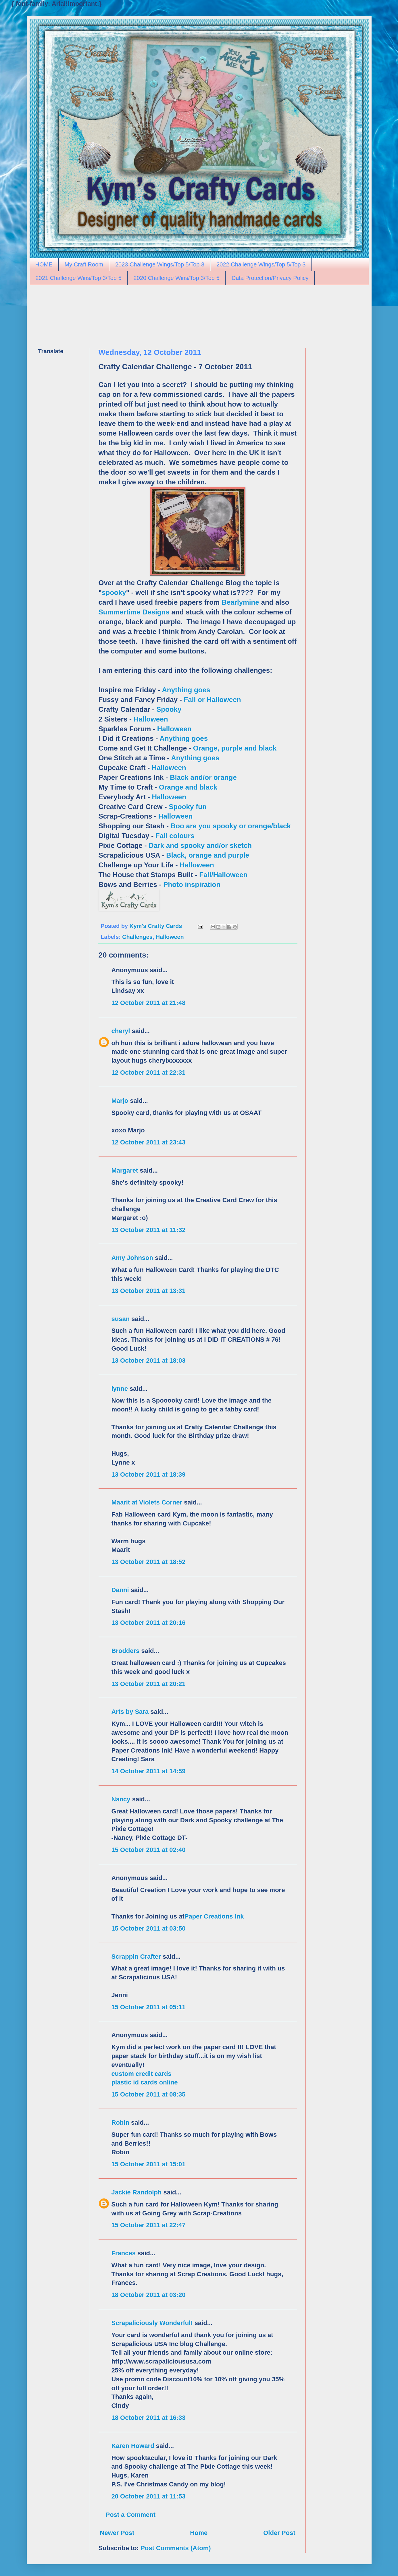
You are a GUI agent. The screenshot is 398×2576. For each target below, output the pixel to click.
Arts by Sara (130, 1711)
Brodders (125, 1650)
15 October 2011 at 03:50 (148, 1928)
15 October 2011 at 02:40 (148, 1849)
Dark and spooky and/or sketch (200, 845)
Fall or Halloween (212, 699)
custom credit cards (141, 2073)
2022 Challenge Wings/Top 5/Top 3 (260, 264)
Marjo (119, 1100)
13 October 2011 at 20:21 (148, 1683)
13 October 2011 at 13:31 (148, 1290)
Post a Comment (131, 2514)
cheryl (120, 1030)
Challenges (137, 937)
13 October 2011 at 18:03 (148, 1360)
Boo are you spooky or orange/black (231, 826)
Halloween (151, 719)
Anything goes (186, 690)
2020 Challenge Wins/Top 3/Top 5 (177, 278)
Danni (120, 1589)
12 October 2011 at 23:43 (148, 1142)
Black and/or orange (203, 777)
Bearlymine (240, 602)
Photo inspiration (191, 884)
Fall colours (175, 836)
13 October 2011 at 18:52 (148, 1561)
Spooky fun (188, 807)
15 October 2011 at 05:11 (148, 2007)
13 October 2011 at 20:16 (148, 1622)
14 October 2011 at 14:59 (148, 1771)
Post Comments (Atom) (176, 2548)
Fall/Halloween (223, 875)
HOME (44, 264)
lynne (119, 1388)
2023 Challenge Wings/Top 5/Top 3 (159, 264)
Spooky (168, 709)
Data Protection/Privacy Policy (270, 278)
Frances (123, 2253)
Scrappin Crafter (136, 1956)
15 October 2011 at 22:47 (148, 2225)
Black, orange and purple (207, 855)
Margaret (124, 1170)
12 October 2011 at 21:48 (148, 1002)
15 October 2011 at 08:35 (148, 2094)
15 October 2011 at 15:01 (148, 2164)
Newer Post (117, 2532)
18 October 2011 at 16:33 (148, 2417)
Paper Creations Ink (214, 1916)
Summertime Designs (134, 612)
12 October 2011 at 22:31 (148, 1072)
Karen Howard (132, 2445)
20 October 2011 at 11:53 (148, 2496)
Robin (120, 2122)
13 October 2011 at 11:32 (148, 1229)
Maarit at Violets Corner (146, 1502)
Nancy (120, 1799)
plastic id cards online (144, 2082)
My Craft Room (84, 264)
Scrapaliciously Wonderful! (152, 2322)
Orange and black (188, 787)
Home (198, 2532)
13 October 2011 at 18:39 (148, 1474)
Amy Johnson (132, 1257)
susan (120, 1318)
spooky (114, 592)
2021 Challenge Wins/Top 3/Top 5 (79, 278)
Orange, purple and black (234, 748)
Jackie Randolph (136, 2192)
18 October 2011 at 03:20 (148, 2294)
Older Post (279, 2532)
